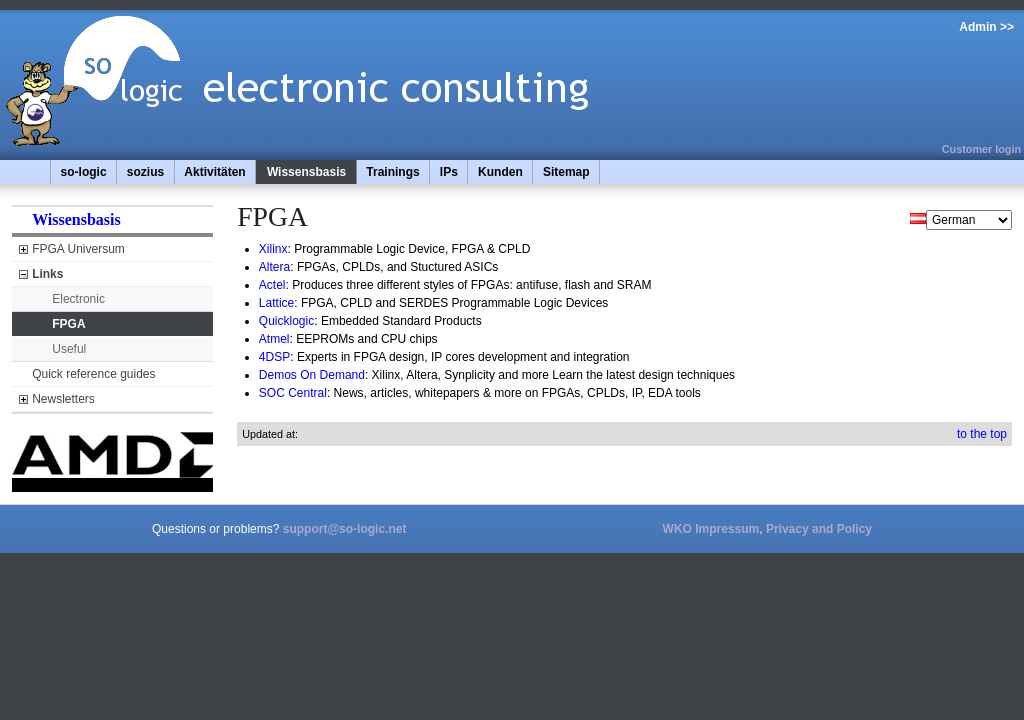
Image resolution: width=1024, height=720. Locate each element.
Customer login (981, 149)
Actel (272, 285)
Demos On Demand (312, 375)
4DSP (274, 357)
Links (47, 274)
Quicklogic (286, 321)
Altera (274, 267)
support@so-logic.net (345, 529)
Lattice (276, 303)
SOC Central (293, 393)
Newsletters (63, 399)
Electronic (78, 299)
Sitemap (566, 172)
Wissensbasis (306, 172)
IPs (449, 172)
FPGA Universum (78, 249)
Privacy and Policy (819, 529)
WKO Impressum (711, 529)
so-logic (84, 172)
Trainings (392, 172)
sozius (145, 172)
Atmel (274, 339)
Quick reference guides (93, 374)
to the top (982, 434)
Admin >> (986, 27)
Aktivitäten (214, 172)
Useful (69, 349)
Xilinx (273, 249)
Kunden (500, 172)
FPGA (68, 324)
